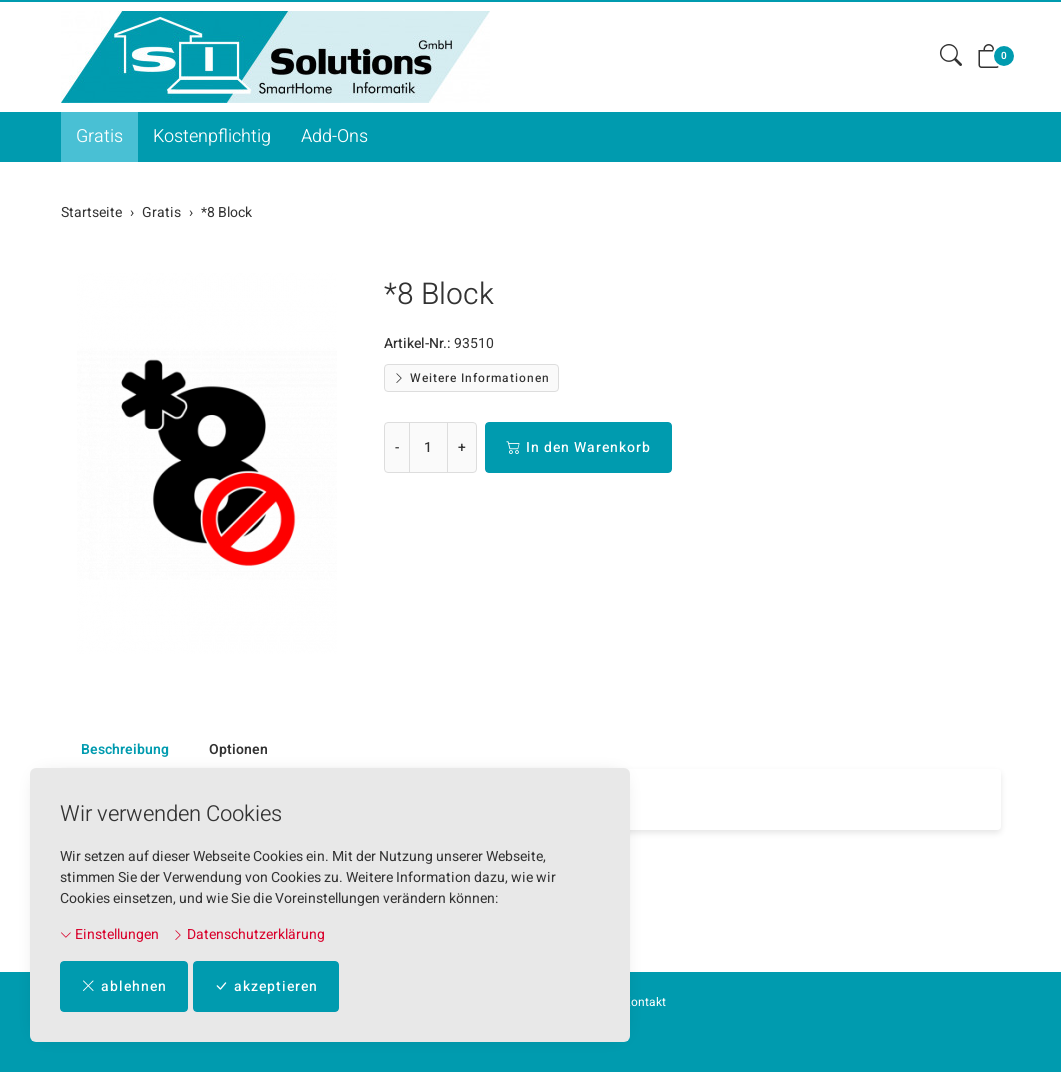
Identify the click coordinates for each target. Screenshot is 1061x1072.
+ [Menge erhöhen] (462, 447)
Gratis (99, 136)
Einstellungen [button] (109, 934)
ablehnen (124, 986)
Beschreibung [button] (125, 750)
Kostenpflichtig (212, 136)
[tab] (115, 750)
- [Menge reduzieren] (397, 447)
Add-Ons (334, 136)
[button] (951, 56)
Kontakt (644, 1002)
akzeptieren (266, 986)
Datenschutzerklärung (248, 934)
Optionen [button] (238, 750)
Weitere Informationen (471, 378)
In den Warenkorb (578, 447)
